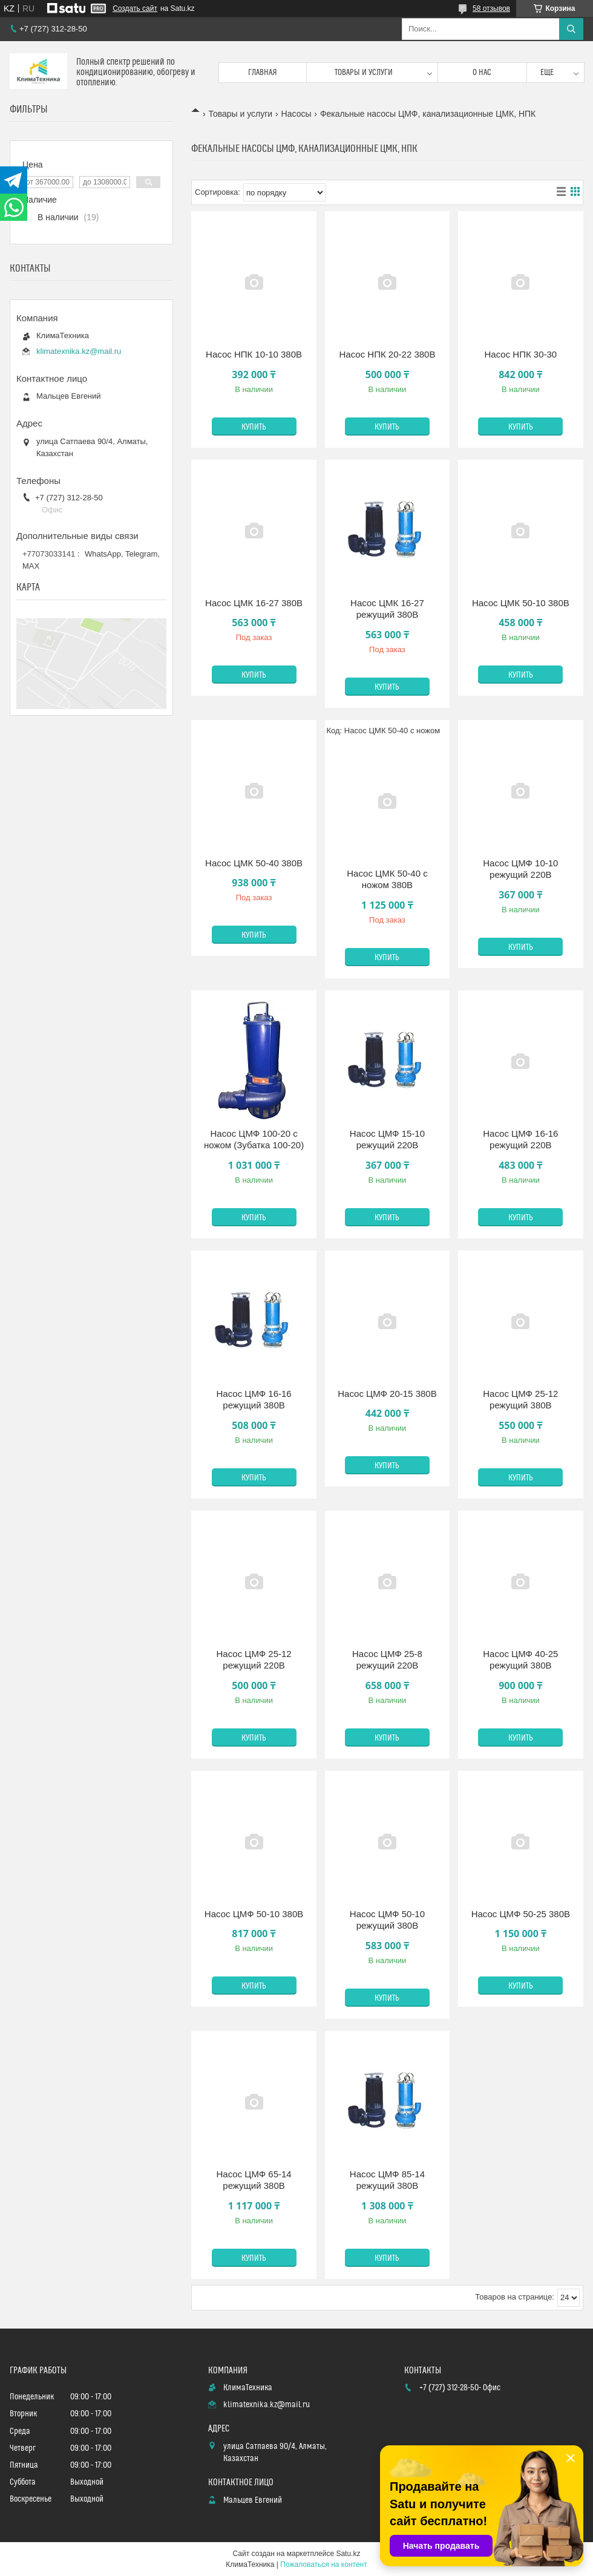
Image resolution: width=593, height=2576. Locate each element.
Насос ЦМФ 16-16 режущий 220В (520, 1139)
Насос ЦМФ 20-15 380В (387, 1393)
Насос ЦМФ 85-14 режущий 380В (387, 2180)
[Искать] (571, 29)
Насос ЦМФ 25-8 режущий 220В (387, 1660)
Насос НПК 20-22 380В (387, 354)
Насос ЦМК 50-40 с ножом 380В (387, 879)
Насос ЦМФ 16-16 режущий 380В (253, 1399)
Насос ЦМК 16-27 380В (254, 603)
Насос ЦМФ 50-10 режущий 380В (387, 1920)
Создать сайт (135, 8)
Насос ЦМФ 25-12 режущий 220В (253, 1660)
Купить (253, 427)
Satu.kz (348, 2553)
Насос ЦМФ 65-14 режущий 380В (253, 2180)
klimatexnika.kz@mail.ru (78, 351)
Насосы (296, 114)
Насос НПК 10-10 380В (254, 354)
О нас (482, 72)
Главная (262, 72)
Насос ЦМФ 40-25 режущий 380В (520, 1660)
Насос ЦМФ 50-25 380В (520, 1914)
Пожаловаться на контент (323, 2564)
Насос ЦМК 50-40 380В (254, 863)
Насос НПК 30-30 (520, 354)
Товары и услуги (364, 72)
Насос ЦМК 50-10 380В (520, 603)
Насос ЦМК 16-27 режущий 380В (387, 609)
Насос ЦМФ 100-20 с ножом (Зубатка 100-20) (254, 1139)
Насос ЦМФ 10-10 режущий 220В (520, 869)
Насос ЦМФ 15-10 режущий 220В (387, 1139)
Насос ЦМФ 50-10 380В (254, 1914)
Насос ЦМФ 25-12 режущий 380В (520, 1399)
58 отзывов (491, 8)
